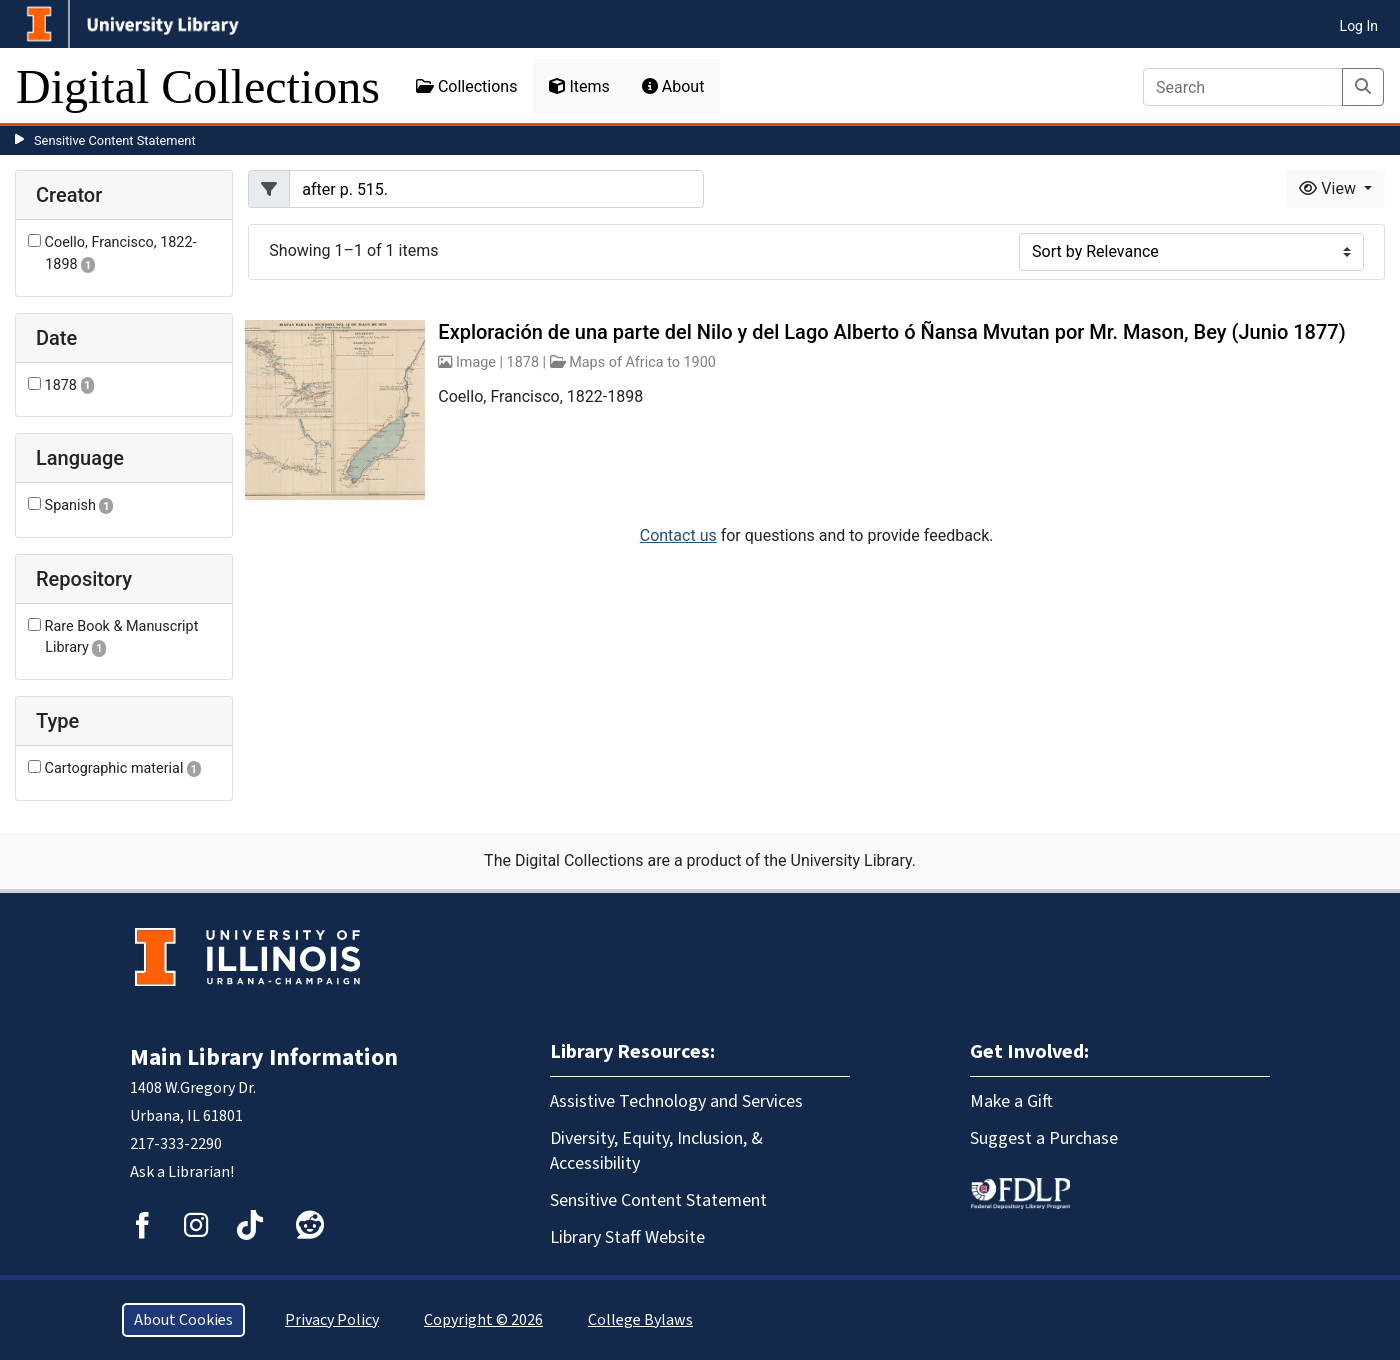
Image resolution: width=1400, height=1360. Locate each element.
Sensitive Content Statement (115, 140)
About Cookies (183, 1320)
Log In (1359, 26)
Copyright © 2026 (483, 1320)
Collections (467, 86)
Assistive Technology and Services (676, 1101)
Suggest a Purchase (1044, 1138)
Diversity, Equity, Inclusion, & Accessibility (656, 1151)
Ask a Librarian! (182, 1172)
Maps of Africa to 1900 (642, 362)
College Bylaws (640, 1320)
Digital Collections (198, 86)
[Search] (1243, 87)
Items (579, 86)
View (1329, 188)
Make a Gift (1011, 1101)
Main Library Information (264, 1057)
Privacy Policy (332, 1320)
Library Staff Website (627, 1237)
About (673, 86)
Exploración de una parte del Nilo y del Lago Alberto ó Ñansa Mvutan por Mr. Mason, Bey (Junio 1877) (891, 332)
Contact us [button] (678, 535)
